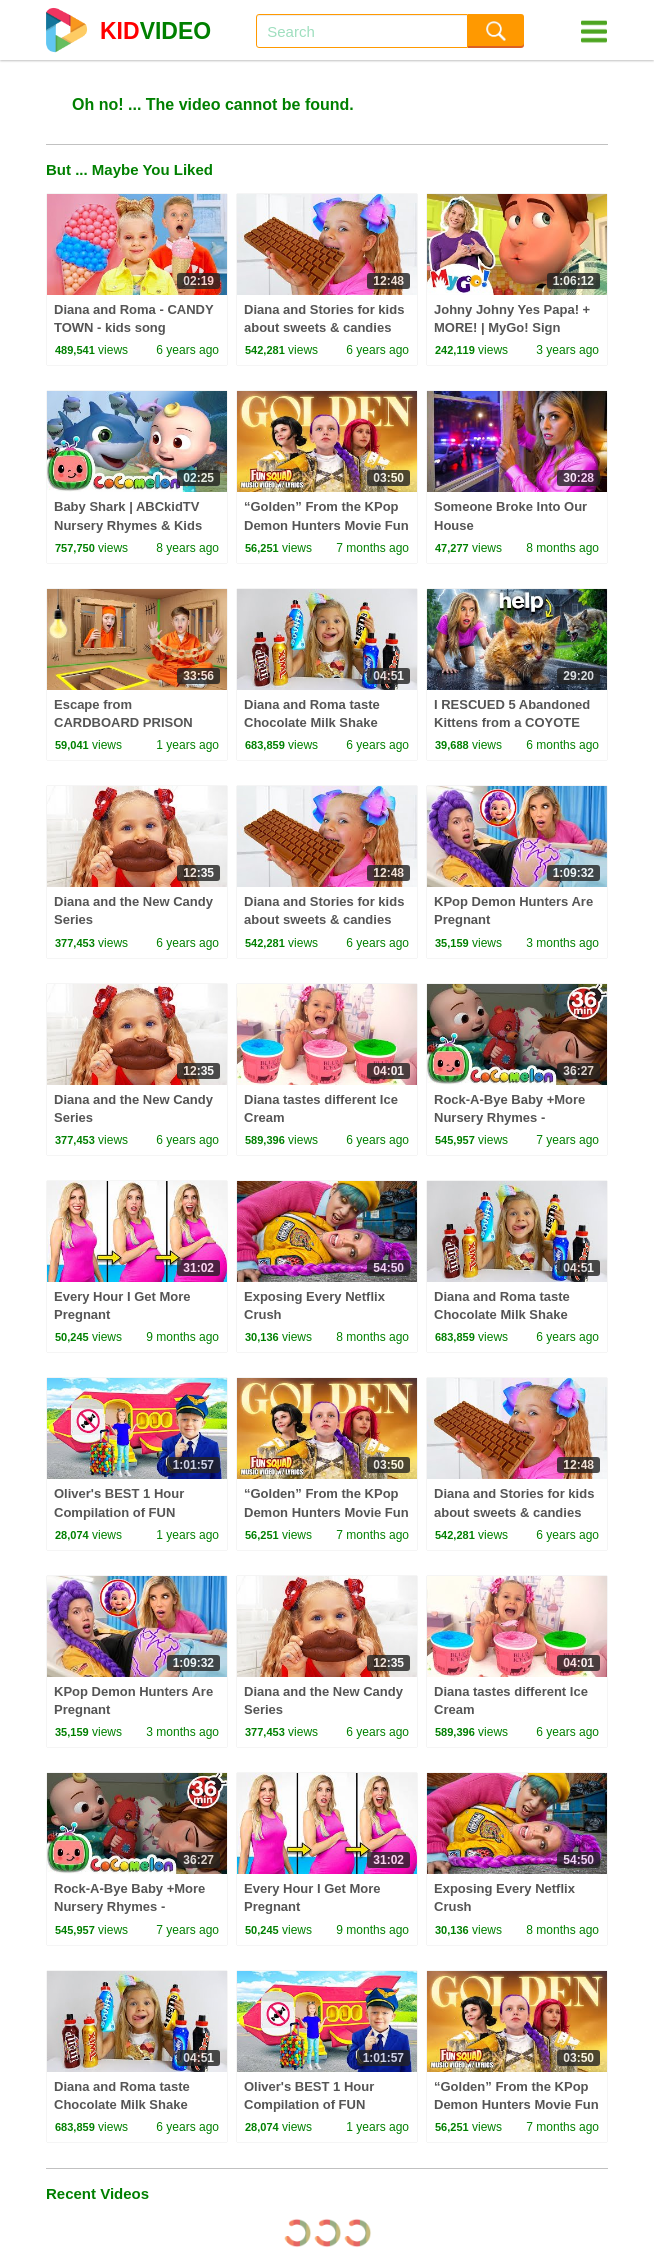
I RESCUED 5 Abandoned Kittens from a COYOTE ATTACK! (512, 722)
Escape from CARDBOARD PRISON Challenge (123, 722)
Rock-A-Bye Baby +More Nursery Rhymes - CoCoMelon (509, 1117)
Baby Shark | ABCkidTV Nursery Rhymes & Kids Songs (128, 524)
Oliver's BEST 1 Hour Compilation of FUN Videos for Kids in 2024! (127, 1511)
